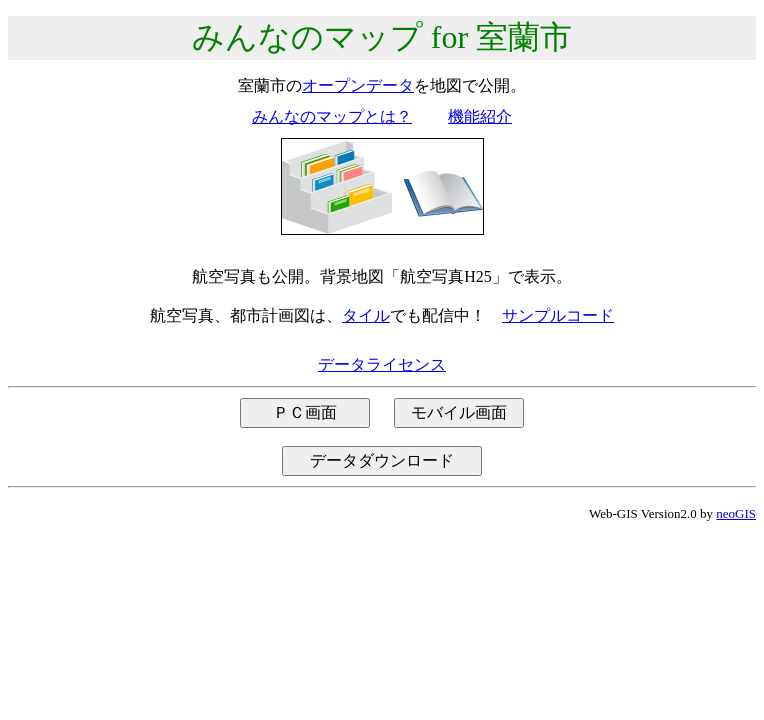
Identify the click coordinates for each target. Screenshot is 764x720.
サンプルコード (558, 315)
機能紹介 (480, 116)
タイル (366, 315)
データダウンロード (382, 460)
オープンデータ (358, 85)
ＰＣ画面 (305, 412)
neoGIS (736, 513)
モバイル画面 (459, 412)
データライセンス (382, 364)
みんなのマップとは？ (332, 116)
